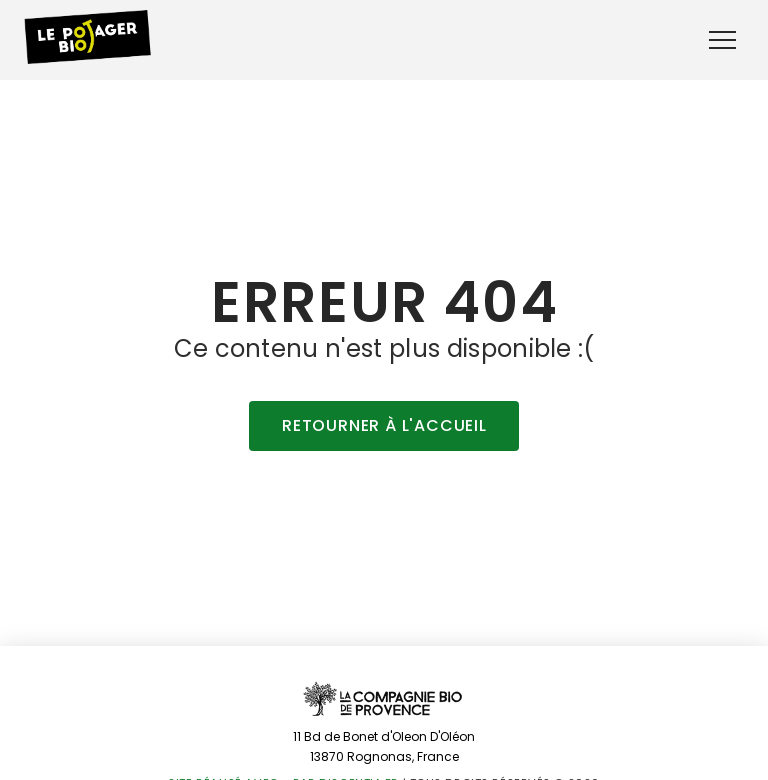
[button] (722, 40)
